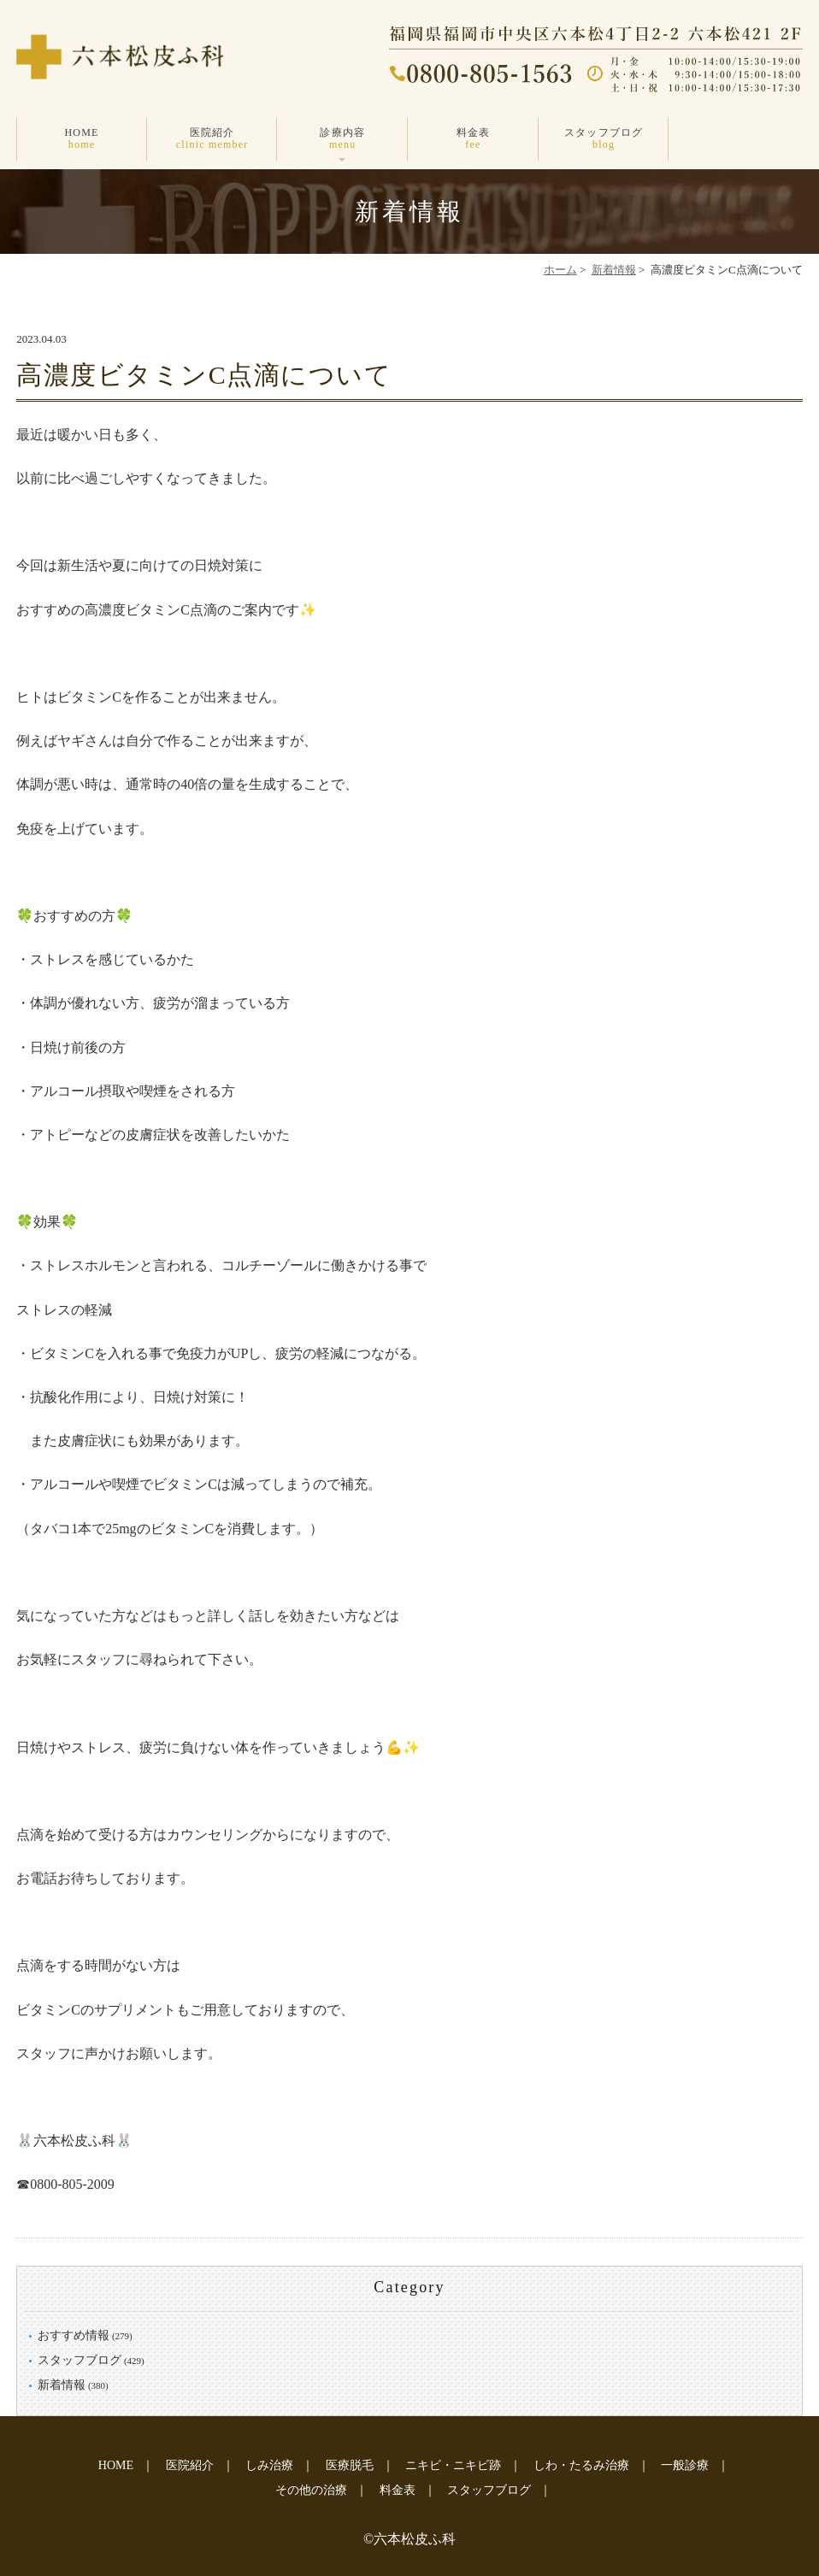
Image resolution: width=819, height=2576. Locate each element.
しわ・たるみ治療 (581, 2465)
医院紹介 (212, 138)
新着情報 (614, 269)
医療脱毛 (350, 2465)
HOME (81, 138)
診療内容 (342, 138)
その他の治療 (311, 2490)
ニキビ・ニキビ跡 (453, 2465)
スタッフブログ (604, 138)
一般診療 (685, 2465)
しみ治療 (269, 2465)
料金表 (473, 138)
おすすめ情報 (73, 2335)
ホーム (560, 269)
